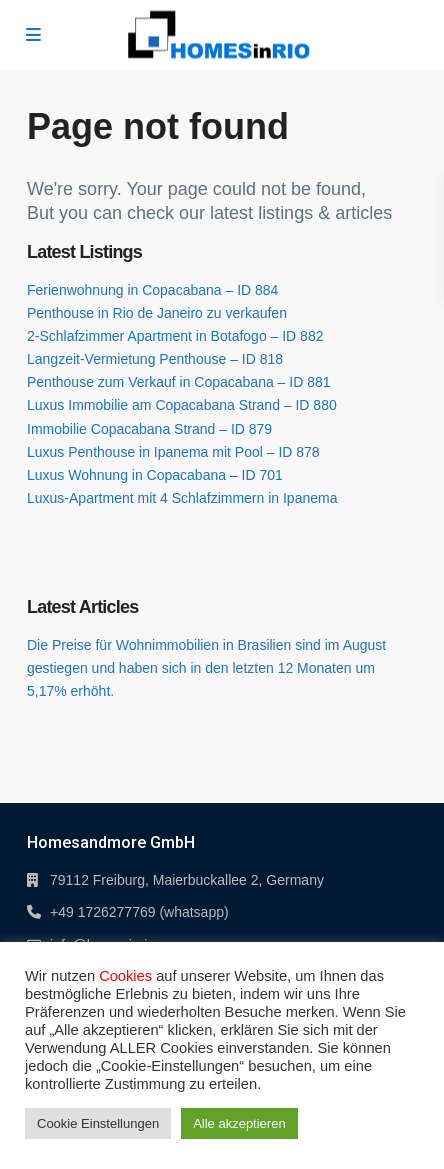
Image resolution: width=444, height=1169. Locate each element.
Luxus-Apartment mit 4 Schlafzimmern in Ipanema (182, 498)
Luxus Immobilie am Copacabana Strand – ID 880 (182, 405)
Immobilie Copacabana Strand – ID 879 (149, 429)
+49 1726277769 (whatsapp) (139, 912)
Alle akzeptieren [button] (239, 1123)
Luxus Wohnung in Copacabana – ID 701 (155, 475)
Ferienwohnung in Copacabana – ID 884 (152, 290)
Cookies (125, 976)
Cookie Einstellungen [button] (98, 1123)
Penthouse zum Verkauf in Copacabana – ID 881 (179, 382)
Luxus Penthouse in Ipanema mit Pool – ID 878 (173, 452)
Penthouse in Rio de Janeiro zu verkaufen (157, 313)
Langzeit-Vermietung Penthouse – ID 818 (155, 359)
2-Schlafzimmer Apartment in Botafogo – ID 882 (175, 336)
